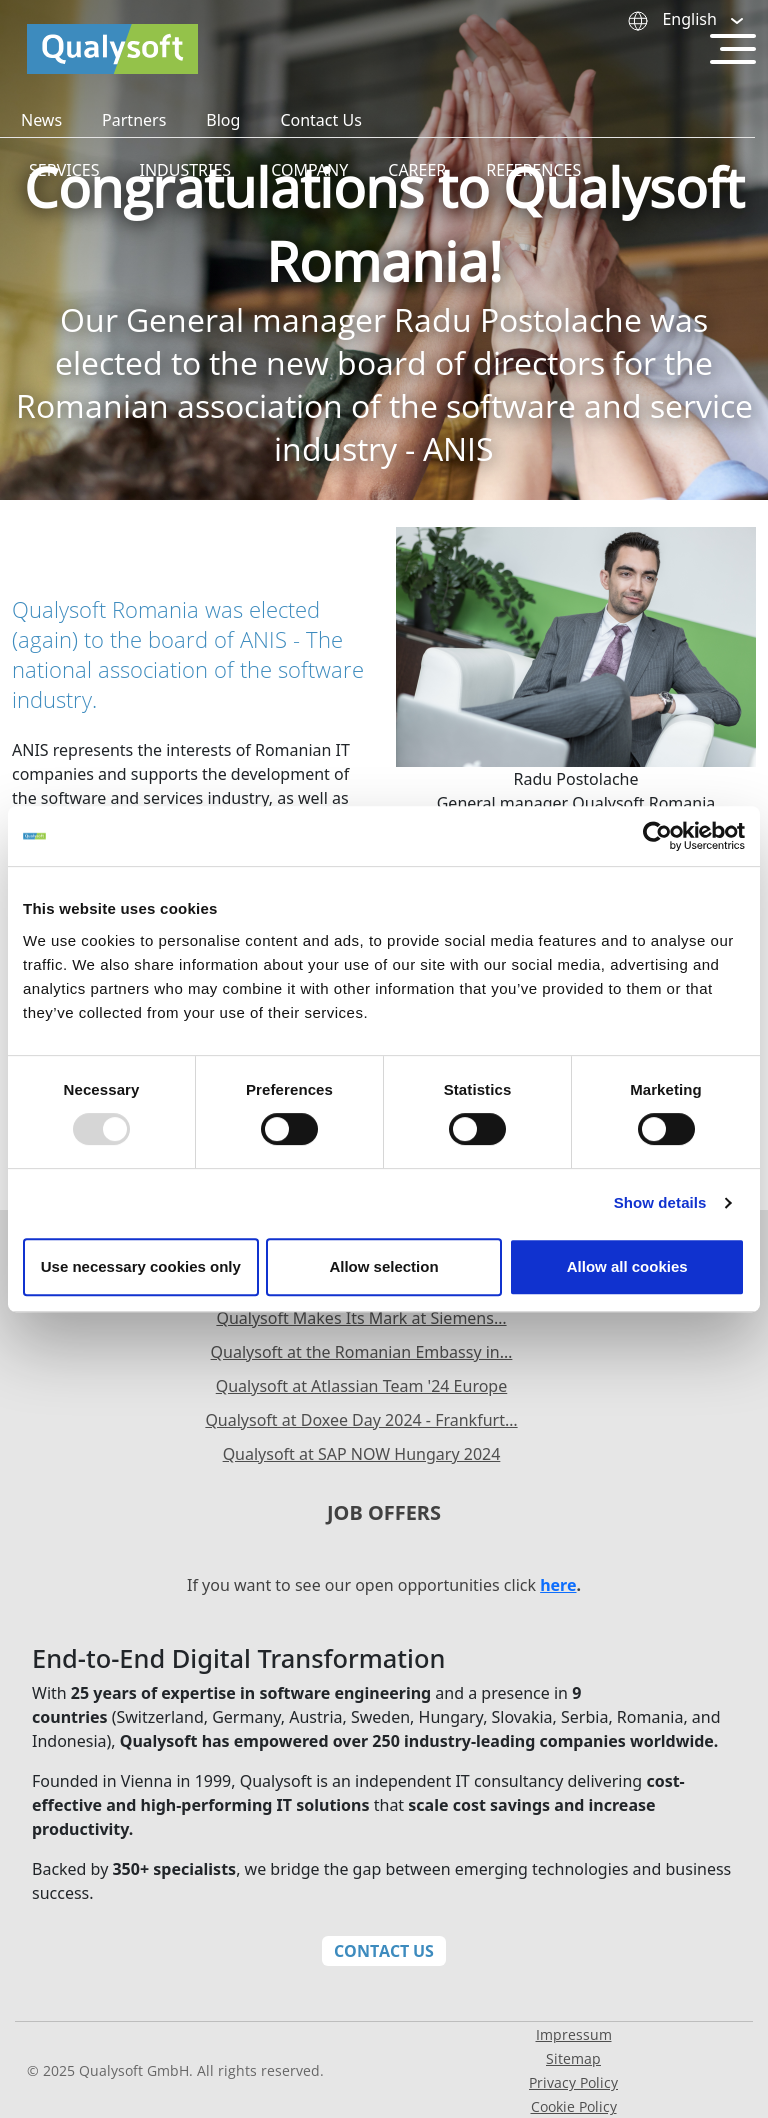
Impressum (574, 2034)
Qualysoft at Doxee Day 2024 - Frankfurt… (361, 1420)
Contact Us (320, 120)
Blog (223, 120)
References (533, 170)
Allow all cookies (627, 1266)
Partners (134, 120)
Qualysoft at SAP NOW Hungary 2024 (362, 1454)
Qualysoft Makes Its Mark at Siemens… (361, 1318)
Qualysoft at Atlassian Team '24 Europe (362, 1386)
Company (309, 170)
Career (417, 170)
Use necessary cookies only (141, 1266)
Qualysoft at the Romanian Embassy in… (362, 1352)
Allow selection (383, 1266)
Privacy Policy (573, 2082)
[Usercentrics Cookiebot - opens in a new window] (657, 836)
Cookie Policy (574, 2106)
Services (64, 170)
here (558, 1585)
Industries (185, 170)
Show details (660, 1202)
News (41, 120)
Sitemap (573, 2058)
